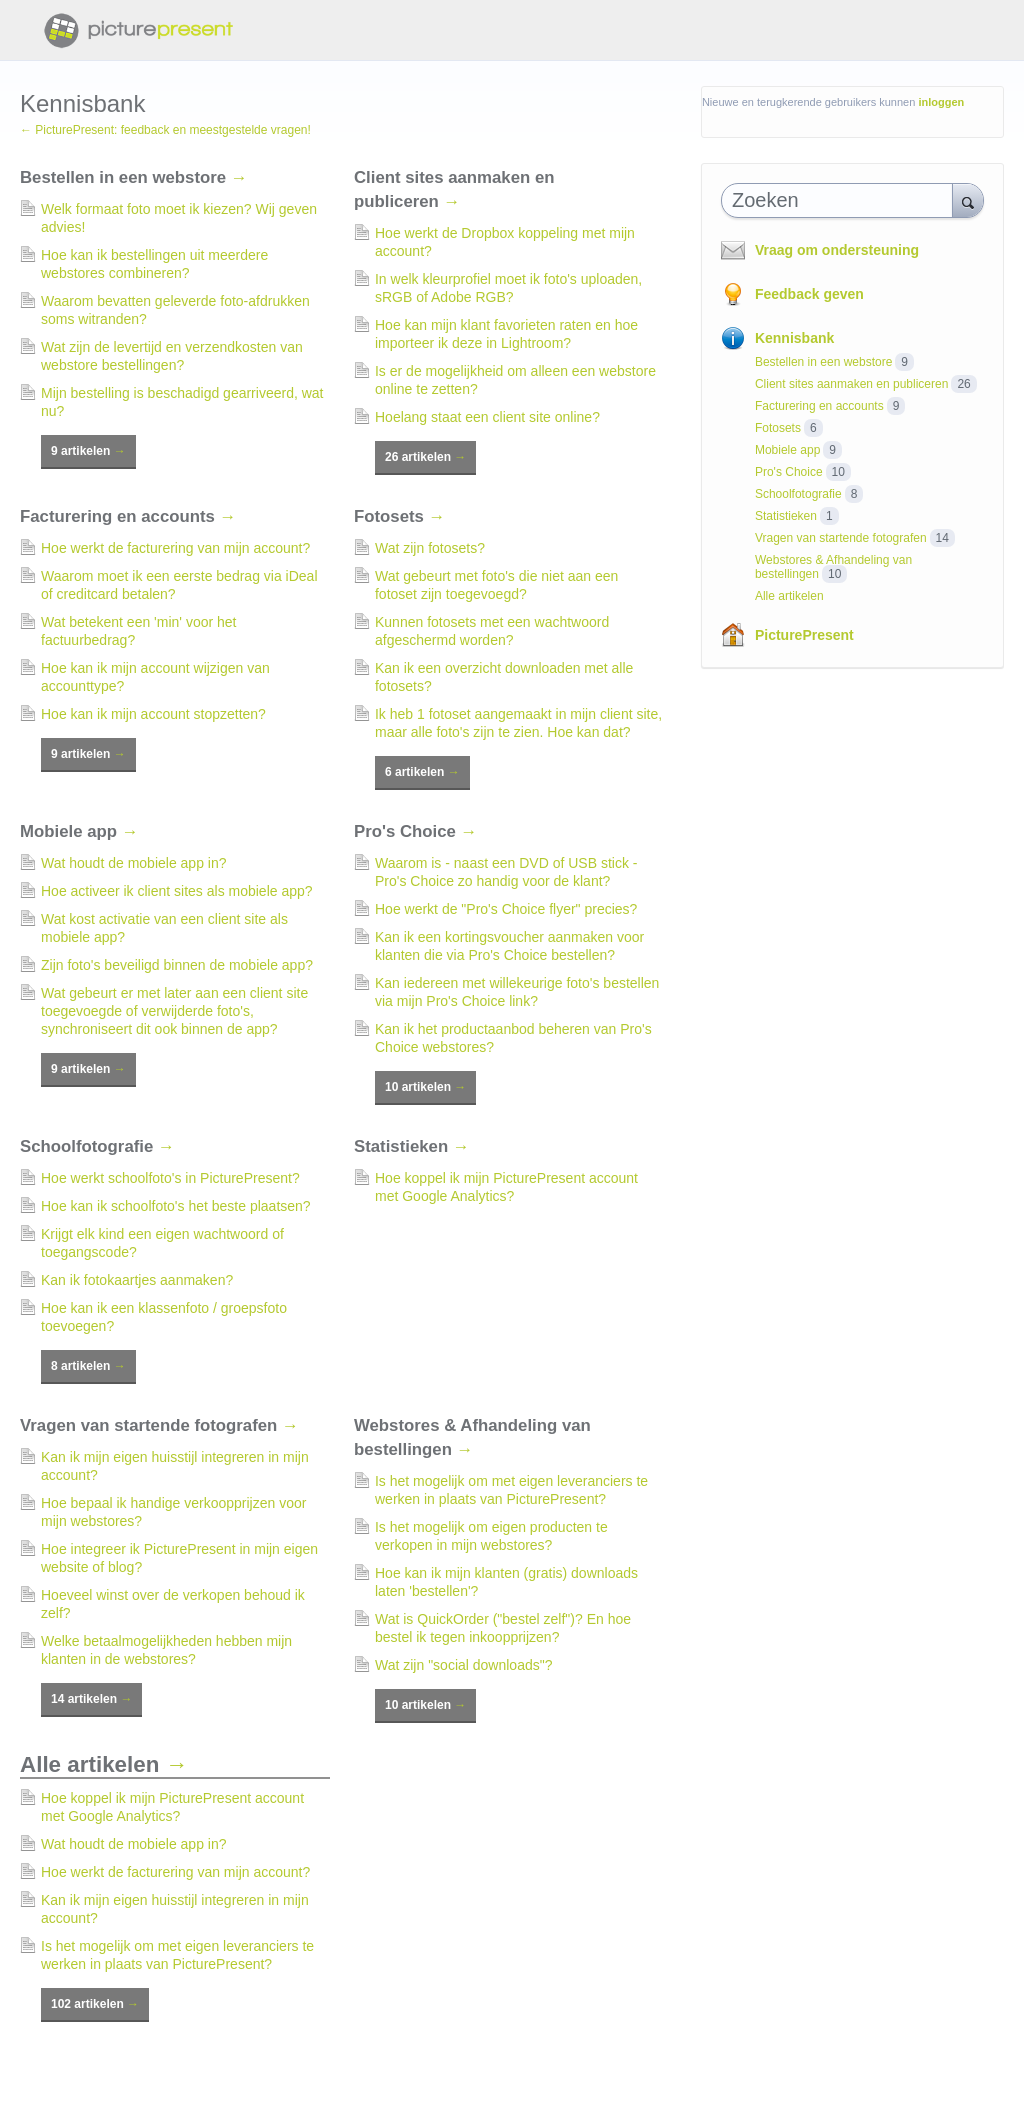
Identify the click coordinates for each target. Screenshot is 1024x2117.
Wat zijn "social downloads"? (464, 1665)
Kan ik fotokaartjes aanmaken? (137, 1280)
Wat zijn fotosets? (430, 548)
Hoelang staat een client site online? (487, 417)
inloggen (941, 102)
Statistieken (412, 1146)
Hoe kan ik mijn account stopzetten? (153, 714)
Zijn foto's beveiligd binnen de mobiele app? (177, 965)
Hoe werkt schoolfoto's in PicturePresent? (170, 1178)
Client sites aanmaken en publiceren (851, 384)
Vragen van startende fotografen (159, 1425)
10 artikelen (425, 1087)
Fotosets (399, 516)
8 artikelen (88, 1366)
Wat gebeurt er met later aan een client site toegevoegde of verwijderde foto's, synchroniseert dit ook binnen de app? (174, 1011)
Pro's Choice (415, 831)
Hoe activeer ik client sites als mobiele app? (177, 891)
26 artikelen (425, 457)
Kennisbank (794, 338)
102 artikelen (95, 2004)
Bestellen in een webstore (134, 177)
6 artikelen (422, 772)
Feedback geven (809, 294)
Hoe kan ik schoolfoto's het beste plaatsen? (176, 1206)
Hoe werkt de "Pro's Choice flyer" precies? (506, 909)
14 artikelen (91, 1699)
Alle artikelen (104, 1764)
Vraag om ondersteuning (837, 250)
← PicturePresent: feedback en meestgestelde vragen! (165, 130)
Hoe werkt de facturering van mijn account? (175, 548)
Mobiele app (79, 831)
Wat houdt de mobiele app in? (134, 863)
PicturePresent (804, 635)
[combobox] (841, 200)
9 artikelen (88, 451)
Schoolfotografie (97, 1146)
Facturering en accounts (128, 516)
